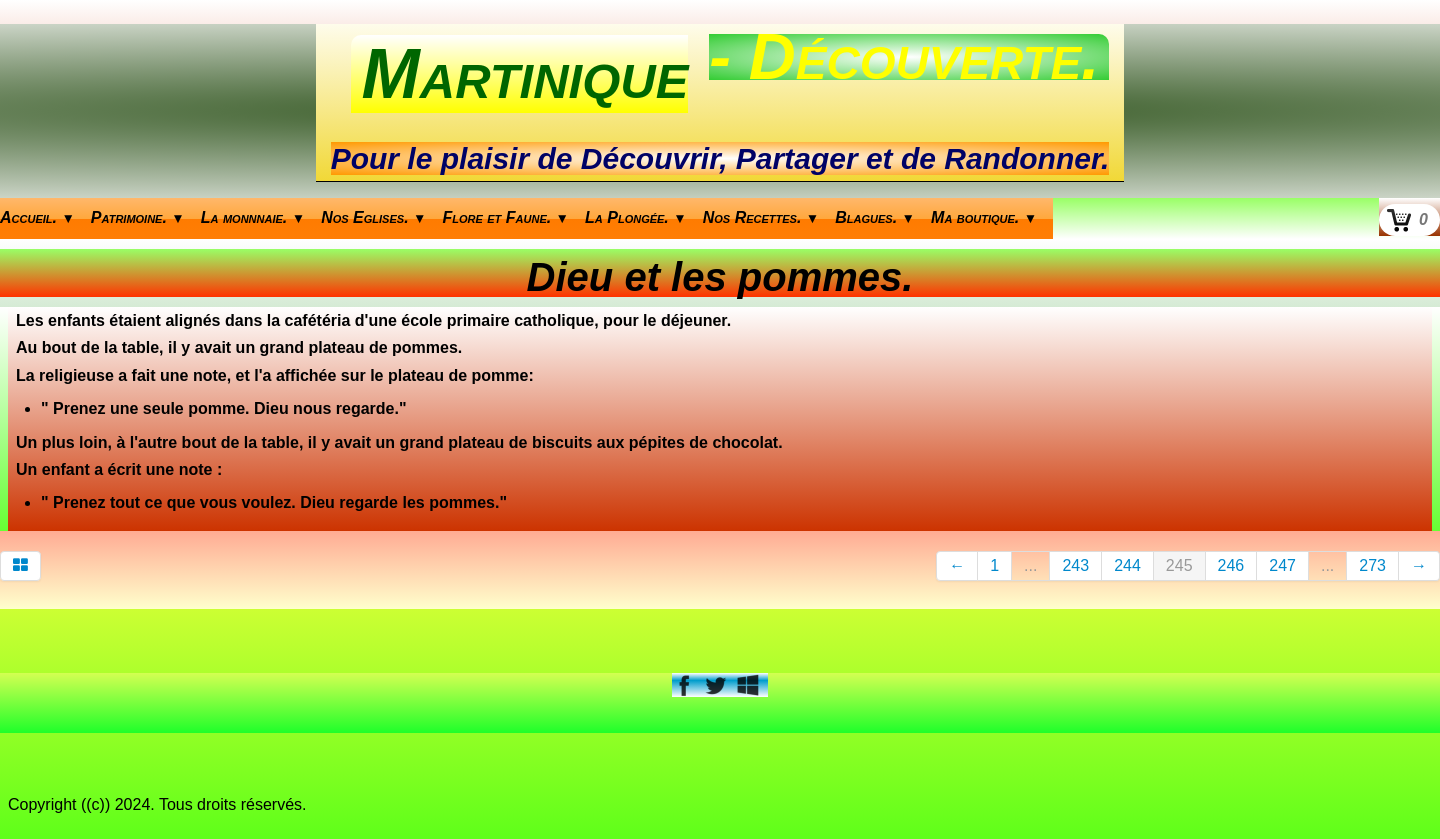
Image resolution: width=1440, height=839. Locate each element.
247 (1282, 565)
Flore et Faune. (506, 217)
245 (1179, 565)
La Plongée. (636, 217)
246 (1231, 565)
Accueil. (37, 217)
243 (1075, 565)
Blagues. (875, 217)
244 (1127, 565)
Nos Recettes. (761, 217)
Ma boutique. (984, 217)
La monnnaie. (253, 217)
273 (1372, 565)
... (1030, 565)
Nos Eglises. (373, 217)
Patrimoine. (138, 217)
